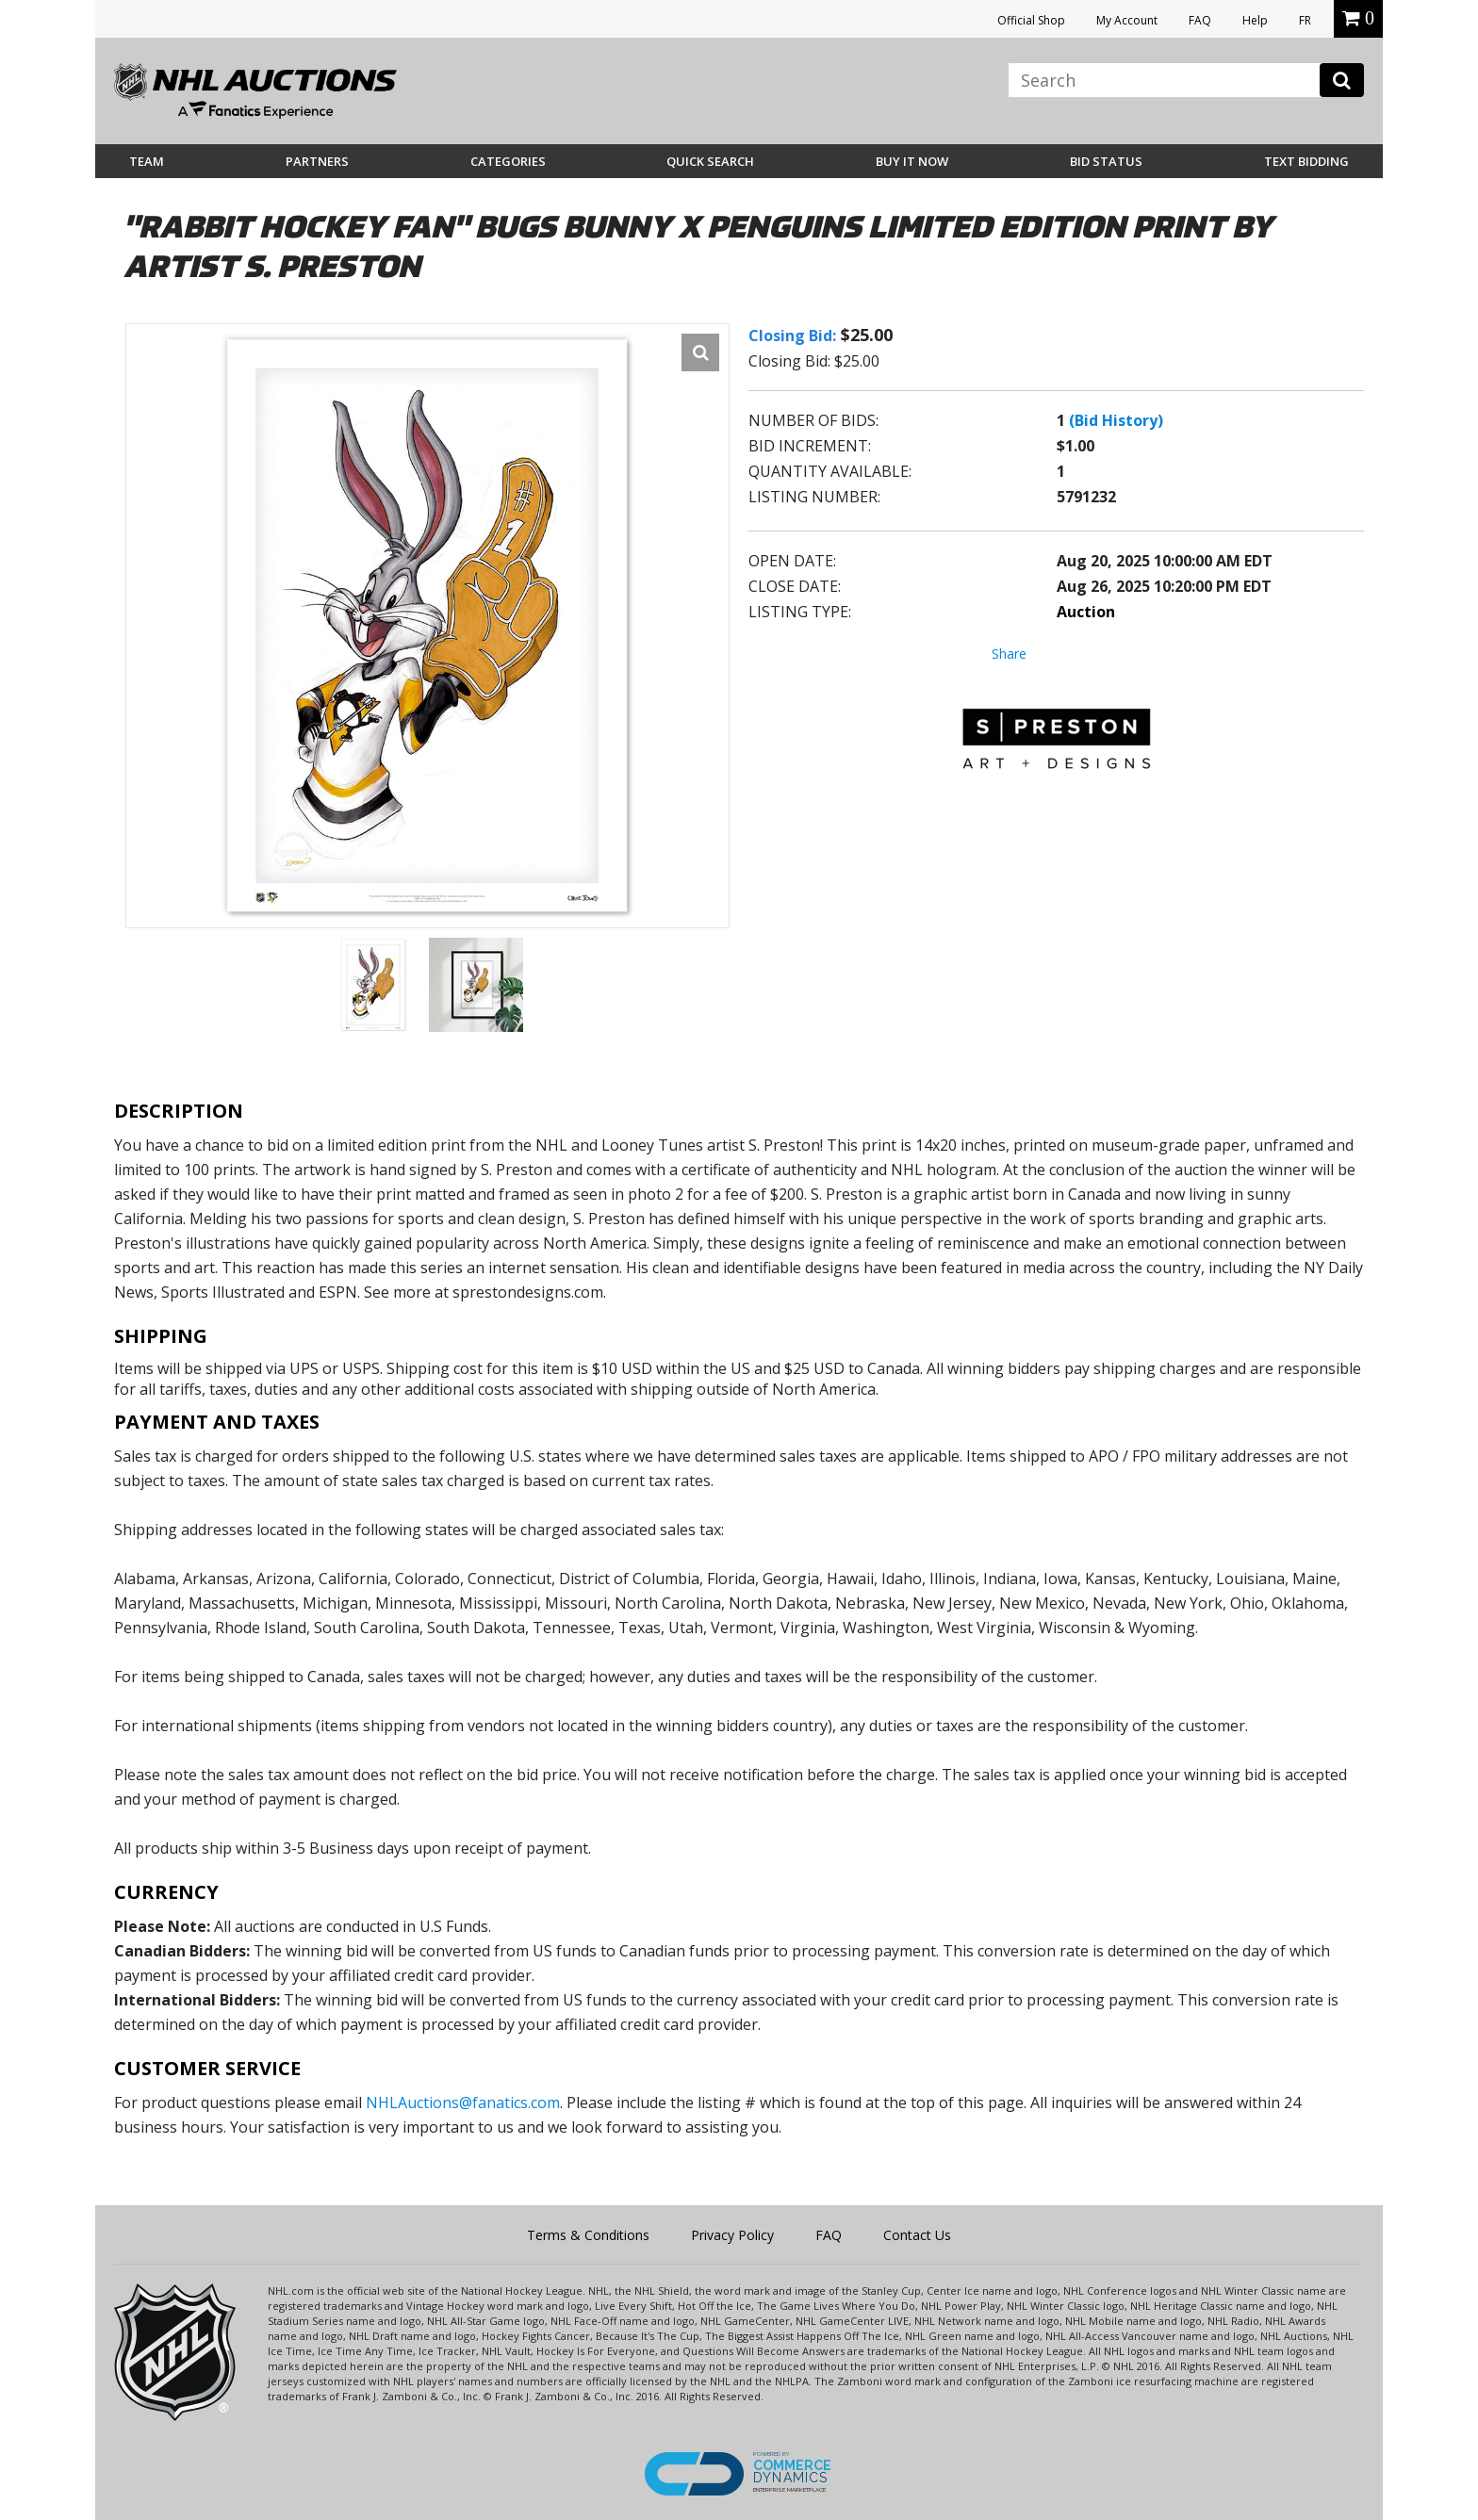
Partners (317, 161)
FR (1305, 20)
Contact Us (917, 2235)
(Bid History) (1116, 420)
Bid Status (1106, 161)
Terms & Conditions (588, 2235)
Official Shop (1031, 20)
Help (1255, 20)
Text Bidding (1306, 161)
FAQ (1200, 20)
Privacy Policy (732, 2235)
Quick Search (710, 161)
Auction (1086, 611)
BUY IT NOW (912, 161)
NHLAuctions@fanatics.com (463, 2102)
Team (146, 161)
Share (1009, 654)
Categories (508, 161)
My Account (1127, 20)
